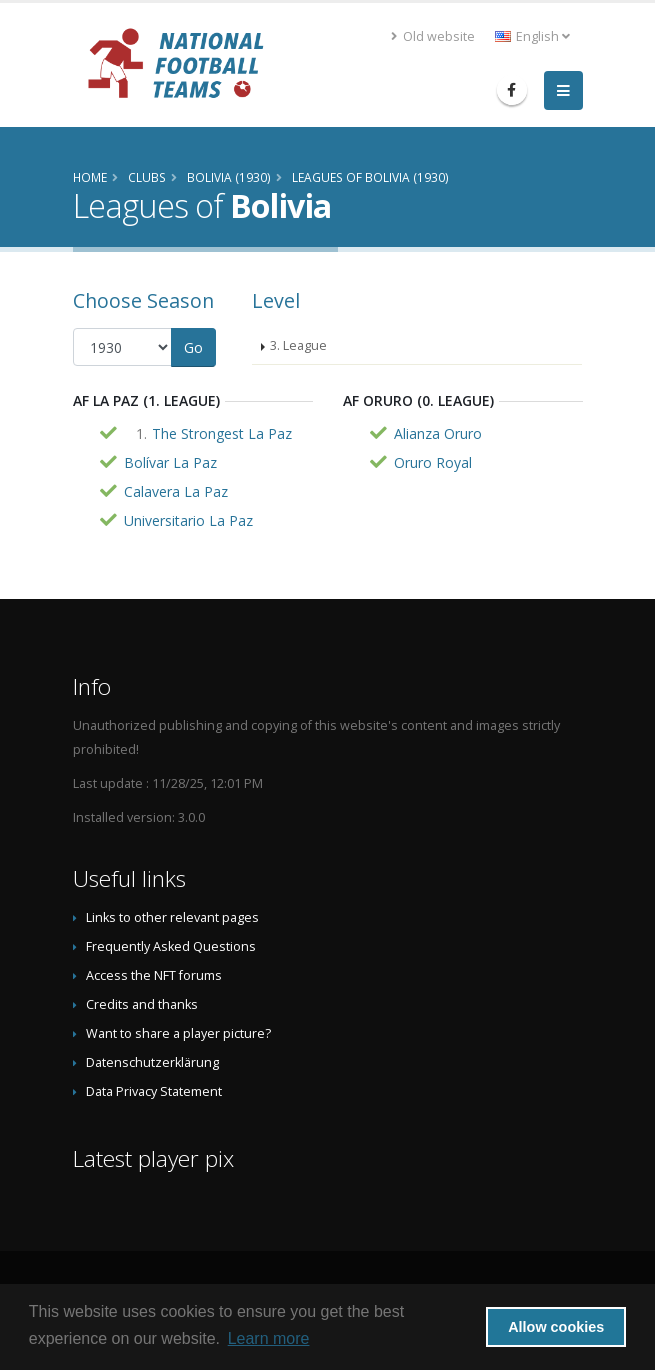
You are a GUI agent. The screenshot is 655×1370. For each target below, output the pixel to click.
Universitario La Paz (188, 520)
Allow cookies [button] (556, 1327)
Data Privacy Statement (154, 1091)
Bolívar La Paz (170, 462)
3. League (298, 345)
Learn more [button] (269, 1338)
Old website (433, 36)
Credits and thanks (142, 1004)
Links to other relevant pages (172, 917)
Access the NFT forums (154, 975)
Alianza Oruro (438, 433)
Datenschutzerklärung (152, 1062)
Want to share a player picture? (178, 1033)
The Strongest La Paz (222, 433)
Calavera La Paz (176, 491)
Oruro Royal (433, 462)
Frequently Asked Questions (171, 946)
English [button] (532, 36)
